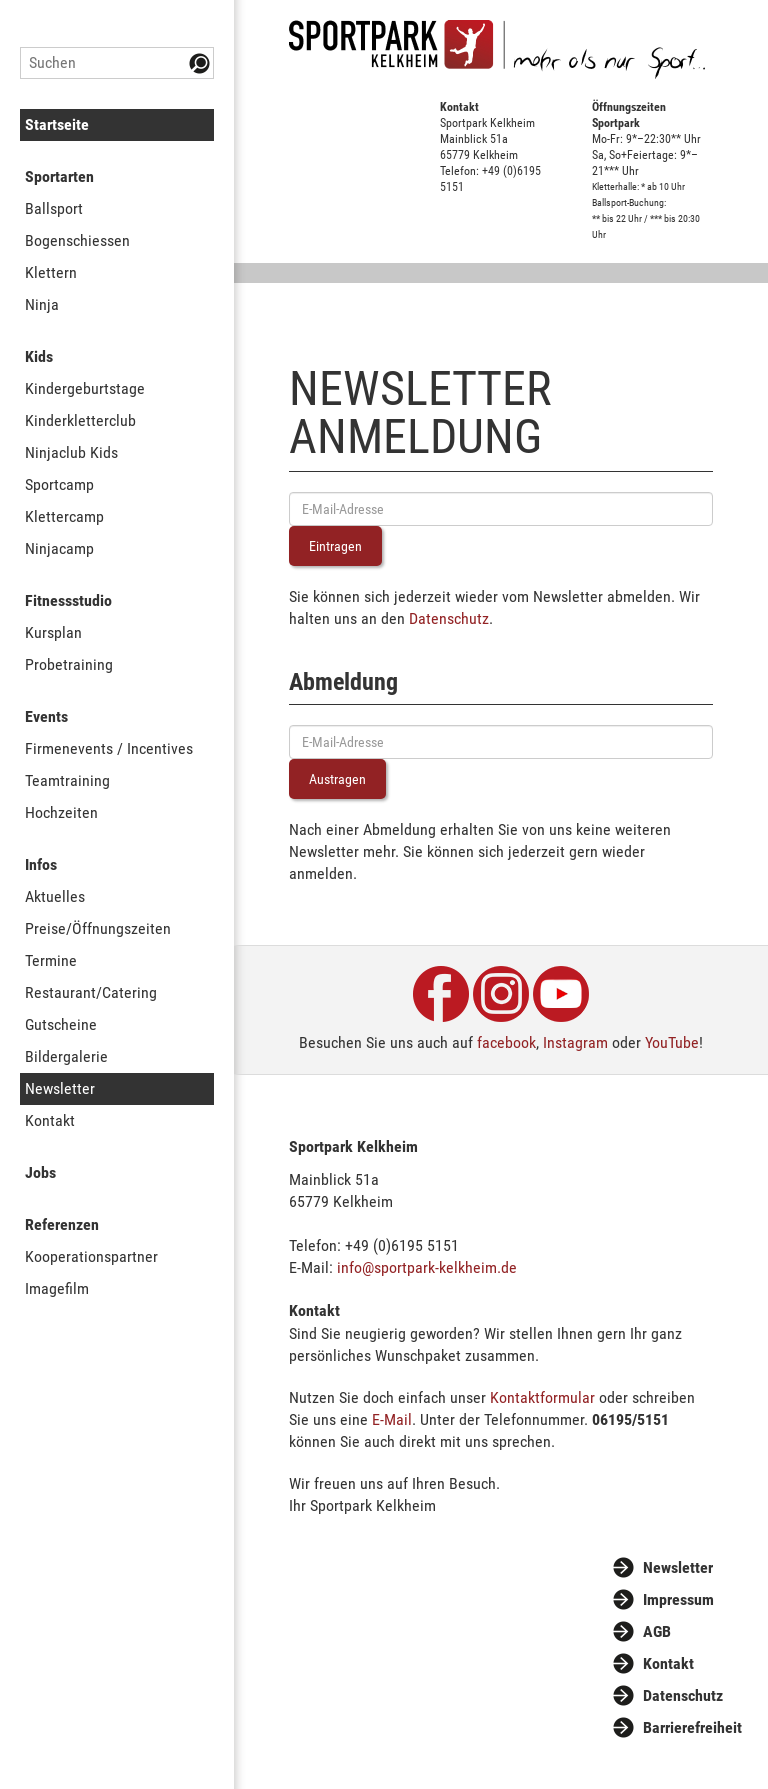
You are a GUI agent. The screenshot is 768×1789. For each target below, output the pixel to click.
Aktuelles (55, 896)
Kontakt (50, 1120)
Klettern (51, 272)
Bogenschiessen (77, 240)
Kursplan (53, 632)
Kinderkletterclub (80, 420)
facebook (506, 1042)
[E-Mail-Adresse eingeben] (501, 509)
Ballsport (54, 208)
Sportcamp (59, 484)
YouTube (672, 1042)
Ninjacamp (59, 548)
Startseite (57, 124)
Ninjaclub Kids (71, 452)
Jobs (40, 1172)
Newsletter (60, 1088)
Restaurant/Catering (91, 992)
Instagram (575, 1042)
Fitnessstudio (68, 600)
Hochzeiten (61, 812)
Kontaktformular (542, 1397)
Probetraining (69, 664)
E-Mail (392, 1419)
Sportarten (59, 176)
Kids (39, 356)
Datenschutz (449, 618)
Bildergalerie (66, 1056)
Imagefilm (57, 1288)
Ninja (42, 304)
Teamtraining (67, 780)
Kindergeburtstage (85, 388)
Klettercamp (64, 516)
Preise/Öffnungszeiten (98, 928)
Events (46, 716)
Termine (51, 960)
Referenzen (62, 1224)
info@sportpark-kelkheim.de (427, 1267)
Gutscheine (61, 1024)
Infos (41, 864)
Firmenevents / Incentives (109, 748)
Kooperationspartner (91, 1256)
